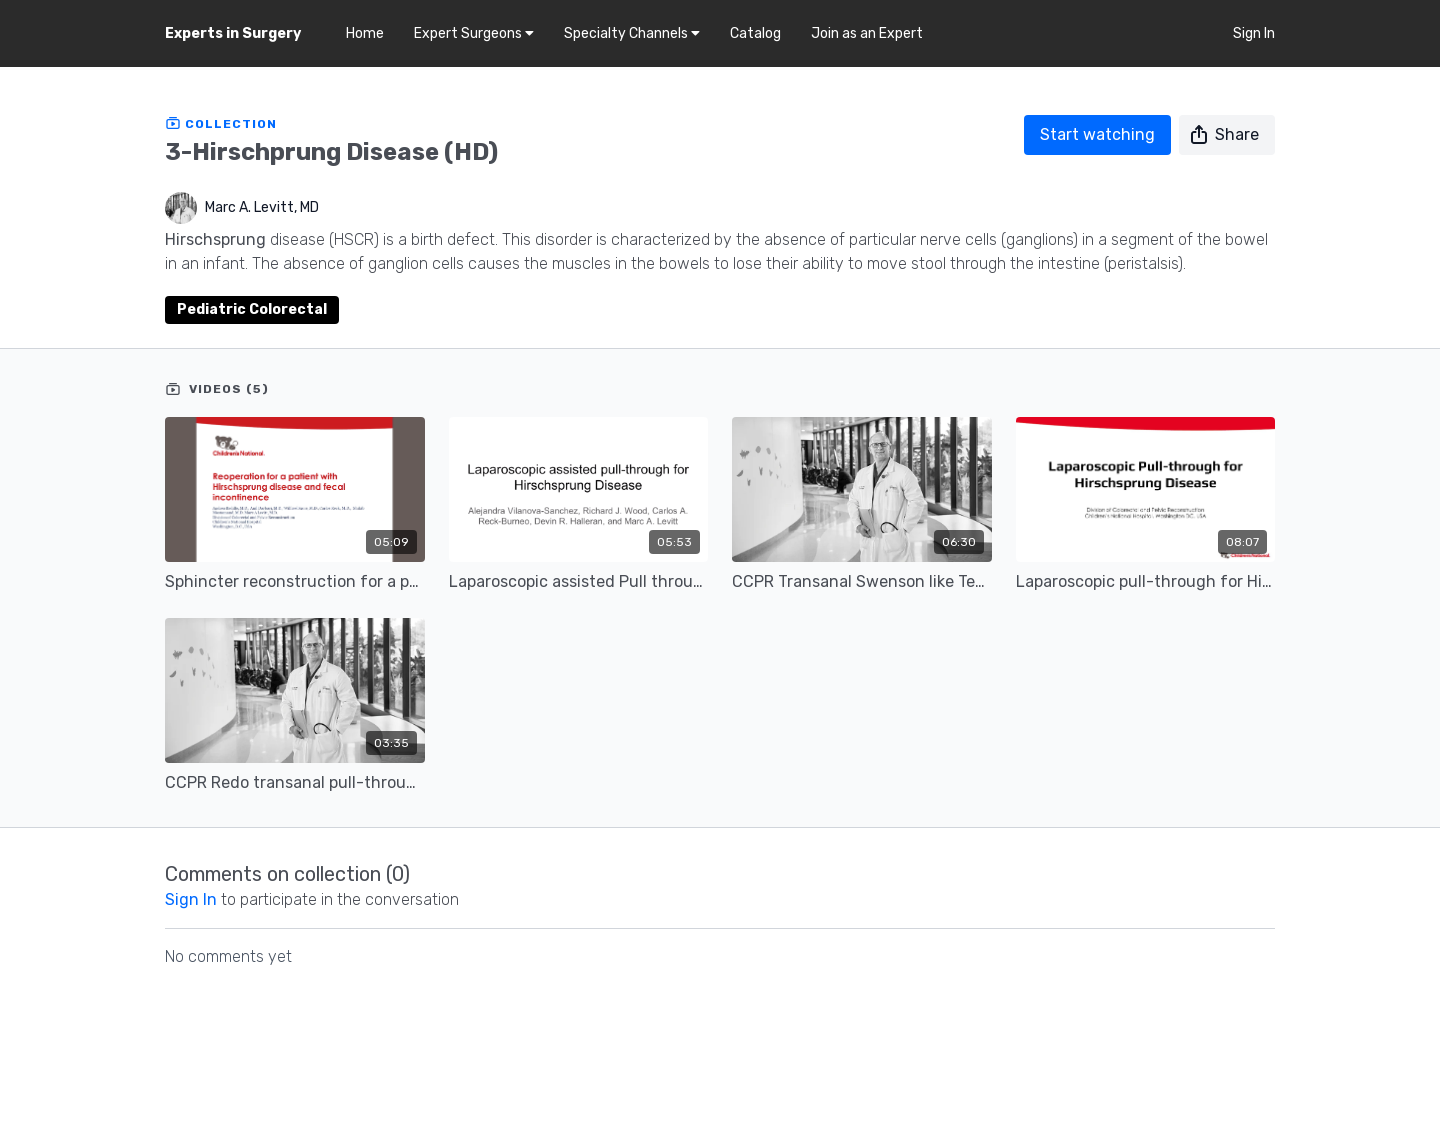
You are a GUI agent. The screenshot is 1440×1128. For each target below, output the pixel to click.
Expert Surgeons (474, 33)
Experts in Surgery (233, 33)
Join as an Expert (867, 33)
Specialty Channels (632, 33)
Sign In (1254, 33)
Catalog (755, 33)
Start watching (1097, 134)
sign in (191, 899)
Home (365, 33)
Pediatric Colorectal (252, 309)
